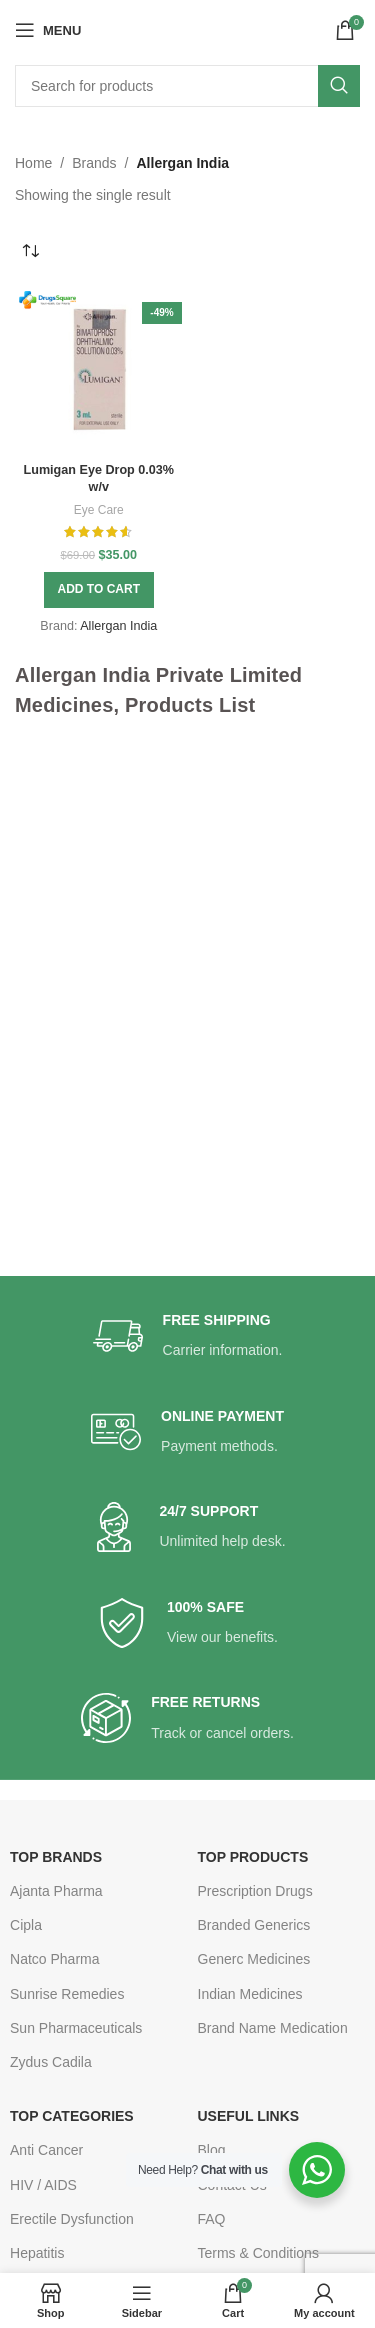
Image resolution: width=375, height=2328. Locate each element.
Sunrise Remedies (67, 1994)
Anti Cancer (46, 2150)
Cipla (26, 1925)
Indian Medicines (250, 1994)
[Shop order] (30, 252)
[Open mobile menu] (48, 30)
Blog (212, 2150)
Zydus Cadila (51, 2062)
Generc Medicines (254, 1959)
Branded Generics (254, 1925)
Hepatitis (37, 2253)
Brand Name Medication (273, 2028)
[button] (99, 590)
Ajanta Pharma (56, 1891)
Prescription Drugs (255, 1891)
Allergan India (118, 626)
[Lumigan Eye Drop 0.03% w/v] (99, 371)
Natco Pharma (54, 1959)
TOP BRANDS (56, 1857)
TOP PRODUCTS (253, 1857)
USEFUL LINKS (249, 2116)
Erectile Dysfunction (72, 2219)
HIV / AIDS (43, 2185)
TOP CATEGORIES (72, 2116)
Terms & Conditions (258, 2253)
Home (33, 163)
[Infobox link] (188, 1336)
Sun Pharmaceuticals (76, 2028)
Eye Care (99, 510)
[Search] (187, 86)
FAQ (212, 2219)
